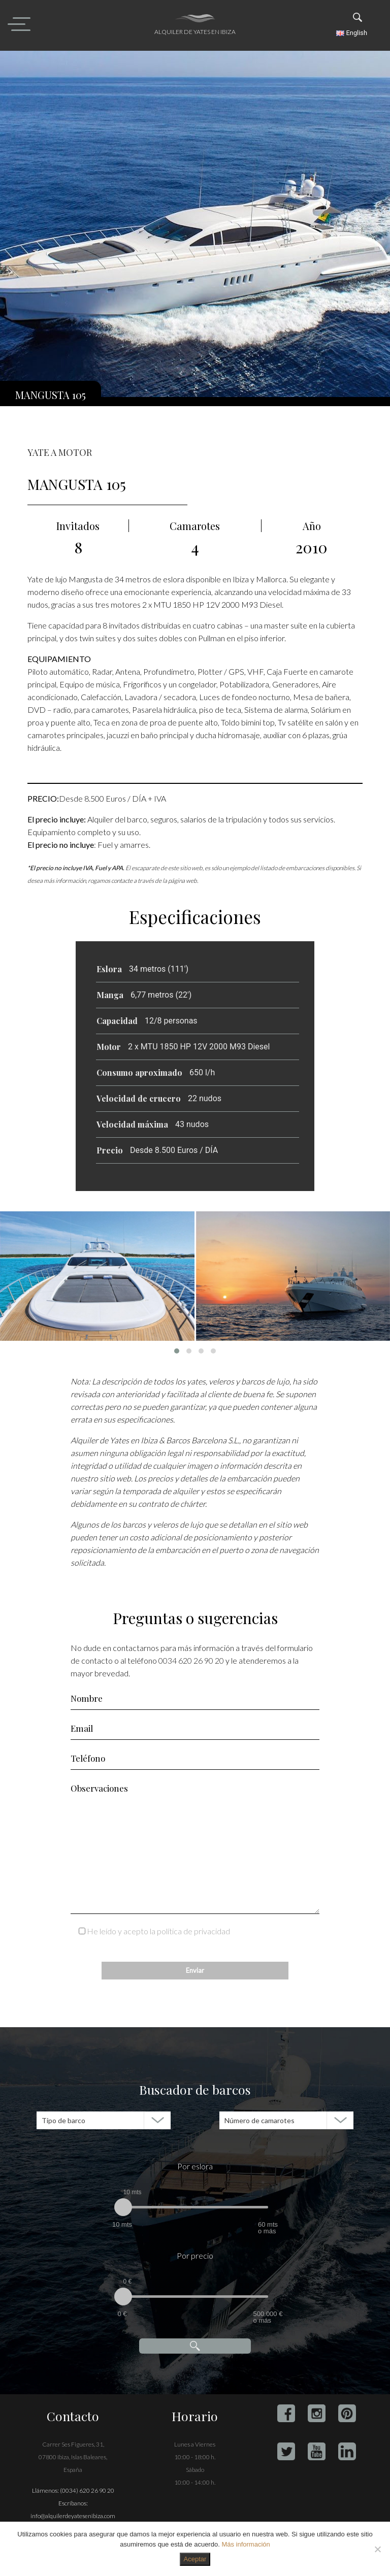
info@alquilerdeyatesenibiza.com (72, 2516)
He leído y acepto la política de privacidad (158, 1931)
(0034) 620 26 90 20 (87, 2490)
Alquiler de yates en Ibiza (195, 32)
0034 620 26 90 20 (191, 1660)
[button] (177, 1351)
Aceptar (195, 2559)
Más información (245, 2544)
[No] (377, 2549)
